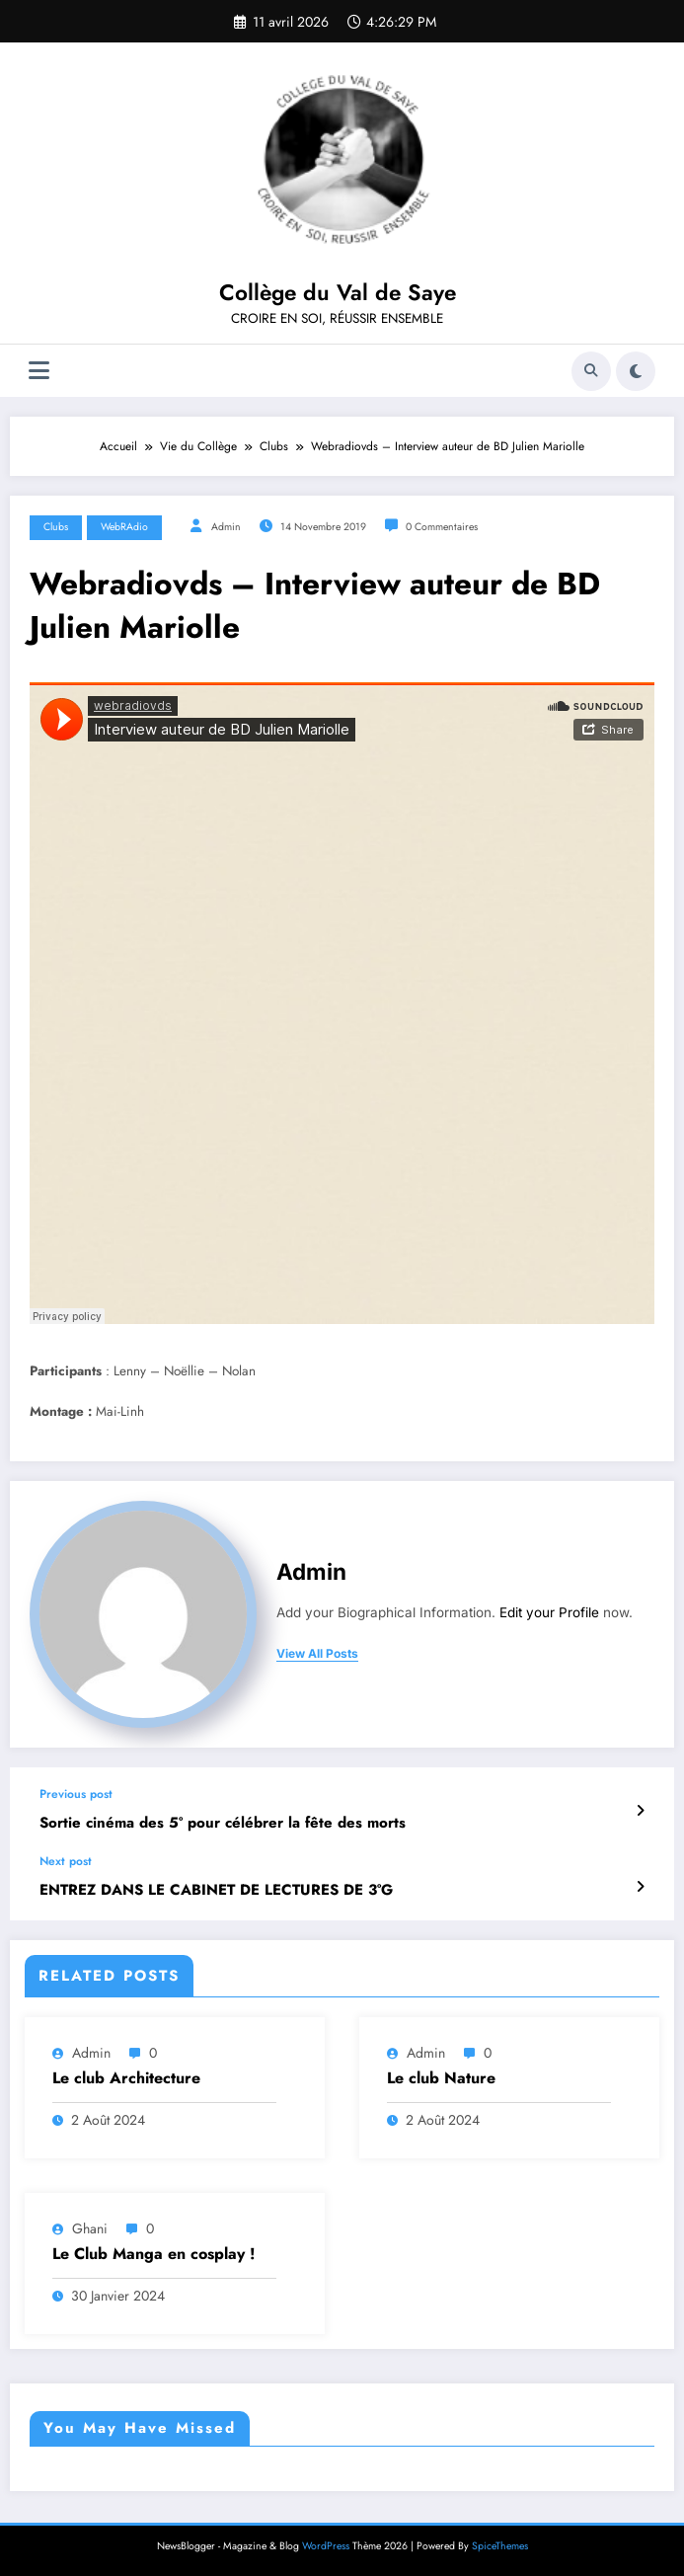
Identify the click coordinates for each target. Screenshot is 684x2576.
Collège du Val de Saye (337, 292)
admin (226, 526)
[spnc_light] (635, 371)
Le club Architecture (126, 2078)
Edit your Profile (549, 1612)
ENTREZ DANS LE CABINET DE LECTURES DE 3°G (216, 1890)
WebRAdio (124, 526)
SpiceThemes (500, 2545)
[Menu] (39, 371)
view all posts (317, 1654)
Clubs (55, 526)
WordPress (325, 2545)
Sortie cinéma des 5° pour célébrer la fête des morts (222, 1823)
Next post (65, 1861)
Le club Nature (441, 2078)
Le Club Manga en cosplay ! (154, 2254)
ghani (90, 2228)
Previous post (76, 1794)
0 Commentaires (442, 526)
